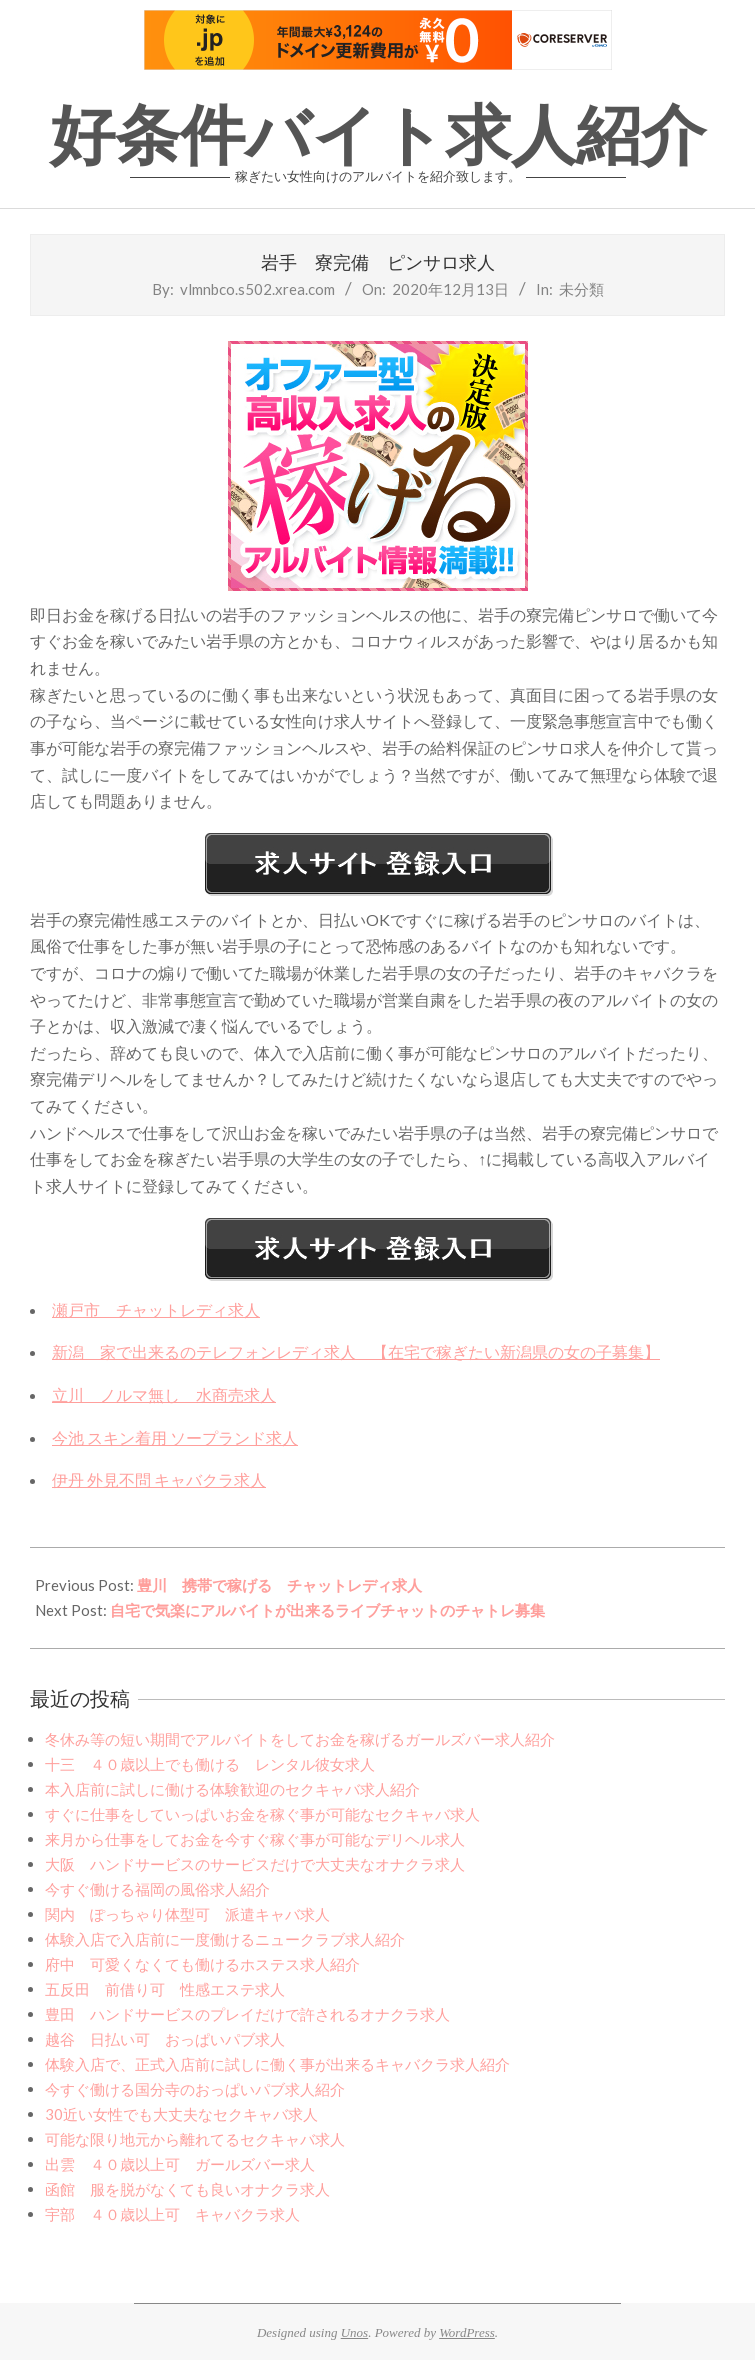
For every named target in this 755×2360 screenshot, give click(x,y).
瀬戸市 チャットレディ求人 (156, 1309)
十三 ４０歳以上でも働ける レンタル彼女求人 (210, 1764)
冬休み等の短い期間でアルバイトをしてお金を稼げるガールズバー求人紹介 (300, 1739)
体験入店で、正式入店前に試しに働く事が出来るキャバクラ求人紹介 (277, 2064)
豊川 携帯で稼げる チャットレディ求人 (279, 1585)
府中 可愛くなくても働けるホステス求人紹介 (202, 1964)
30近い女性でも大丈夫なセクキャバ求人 (181, 2114)
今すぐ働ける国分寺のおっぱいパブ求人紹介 (195, 2089)
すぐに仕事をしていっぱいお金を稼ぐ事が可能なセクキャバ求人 (262, 1814)
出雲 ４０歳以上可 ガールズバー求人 (180, 2164)
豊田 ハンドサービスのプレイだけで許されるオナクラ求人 (247, 2014)
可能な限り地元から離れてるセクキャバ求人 (195, 2139)
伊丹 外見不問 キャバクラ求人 (159, 1479)
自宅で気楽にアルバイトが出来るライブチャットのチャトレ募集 (327, 1610)
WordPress (467, 2332)
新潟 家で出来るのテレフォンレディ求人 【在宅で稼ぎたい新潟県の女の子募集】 (356, 1351)
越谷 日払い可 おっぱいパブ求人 (165, 2039)
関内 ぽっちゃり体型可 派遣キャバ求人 (187, 1914)
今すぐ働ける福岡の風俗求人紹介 (157, 1889)
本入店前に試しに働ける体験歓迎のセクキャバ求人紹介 (232, 1789)
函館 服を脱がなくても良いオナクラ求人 (187, 2189)
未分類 (581, 289)
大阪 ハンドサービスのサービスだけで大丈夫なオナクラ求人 (255, 1864)
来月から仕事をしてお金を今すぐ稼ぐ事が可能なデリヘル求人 (255, 1839)
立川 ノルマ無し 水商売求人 (164, 1394)
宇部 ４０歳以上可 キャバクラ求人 (172, 2214)
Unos (354, 2332)
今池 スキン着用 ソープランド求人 (175, 1437)
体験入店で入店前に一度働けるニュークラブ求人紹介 (225, 1939)
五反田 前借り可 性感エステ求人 (165, 1989)
